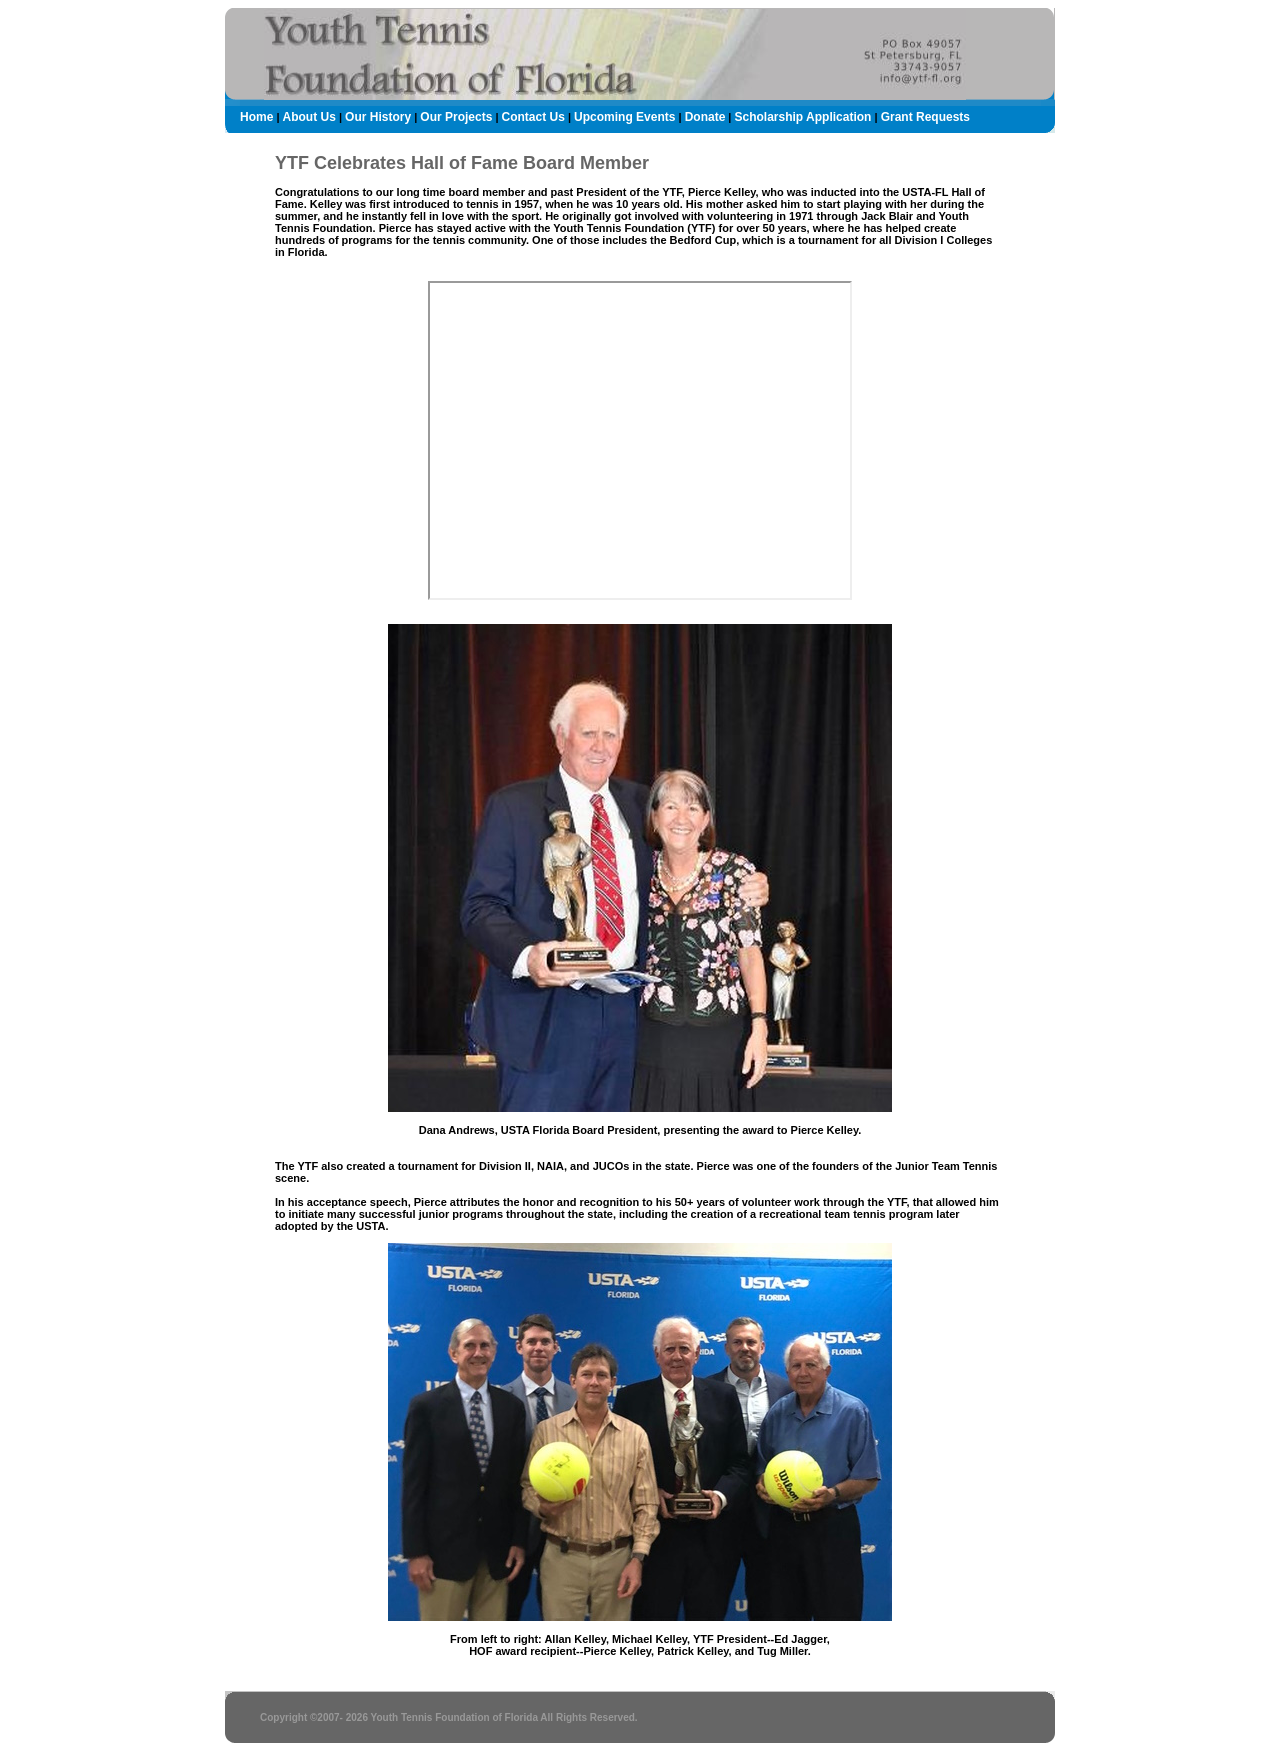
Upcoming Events (624, 117)
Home (256, 117)
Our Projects (456, 117)
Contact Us (533, 117)
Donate (705, 117)
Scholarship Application (803, 117)
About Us (309, 117)
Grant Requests (925, 117)
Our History (378, 117)
